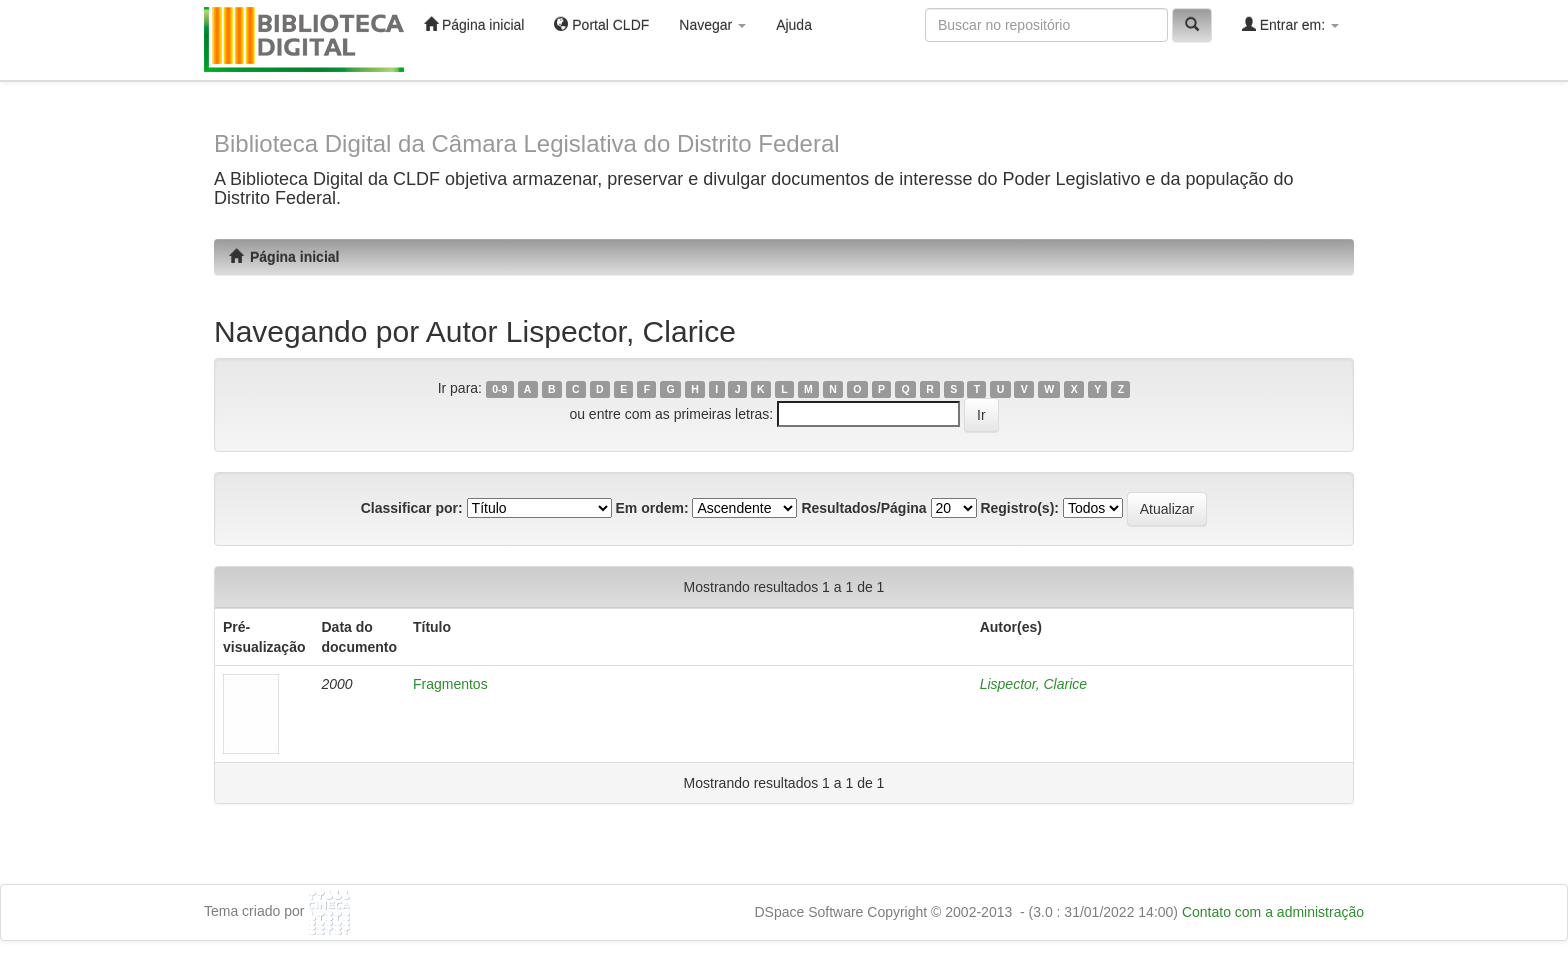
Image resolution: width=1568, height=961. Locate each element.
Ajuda (794, 25)
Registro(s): (1019, 508)
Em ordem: (651, 508)
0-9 (499, 389)
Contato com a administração (1273, 912)
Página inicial (474, 24)
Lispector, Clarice (1033, 684)
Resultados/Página (863, 508)
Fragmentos (450, 684)
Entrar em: (1290, 24)
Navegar (712, 25)
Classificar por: (412, 508)
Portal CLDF (601, 24)
